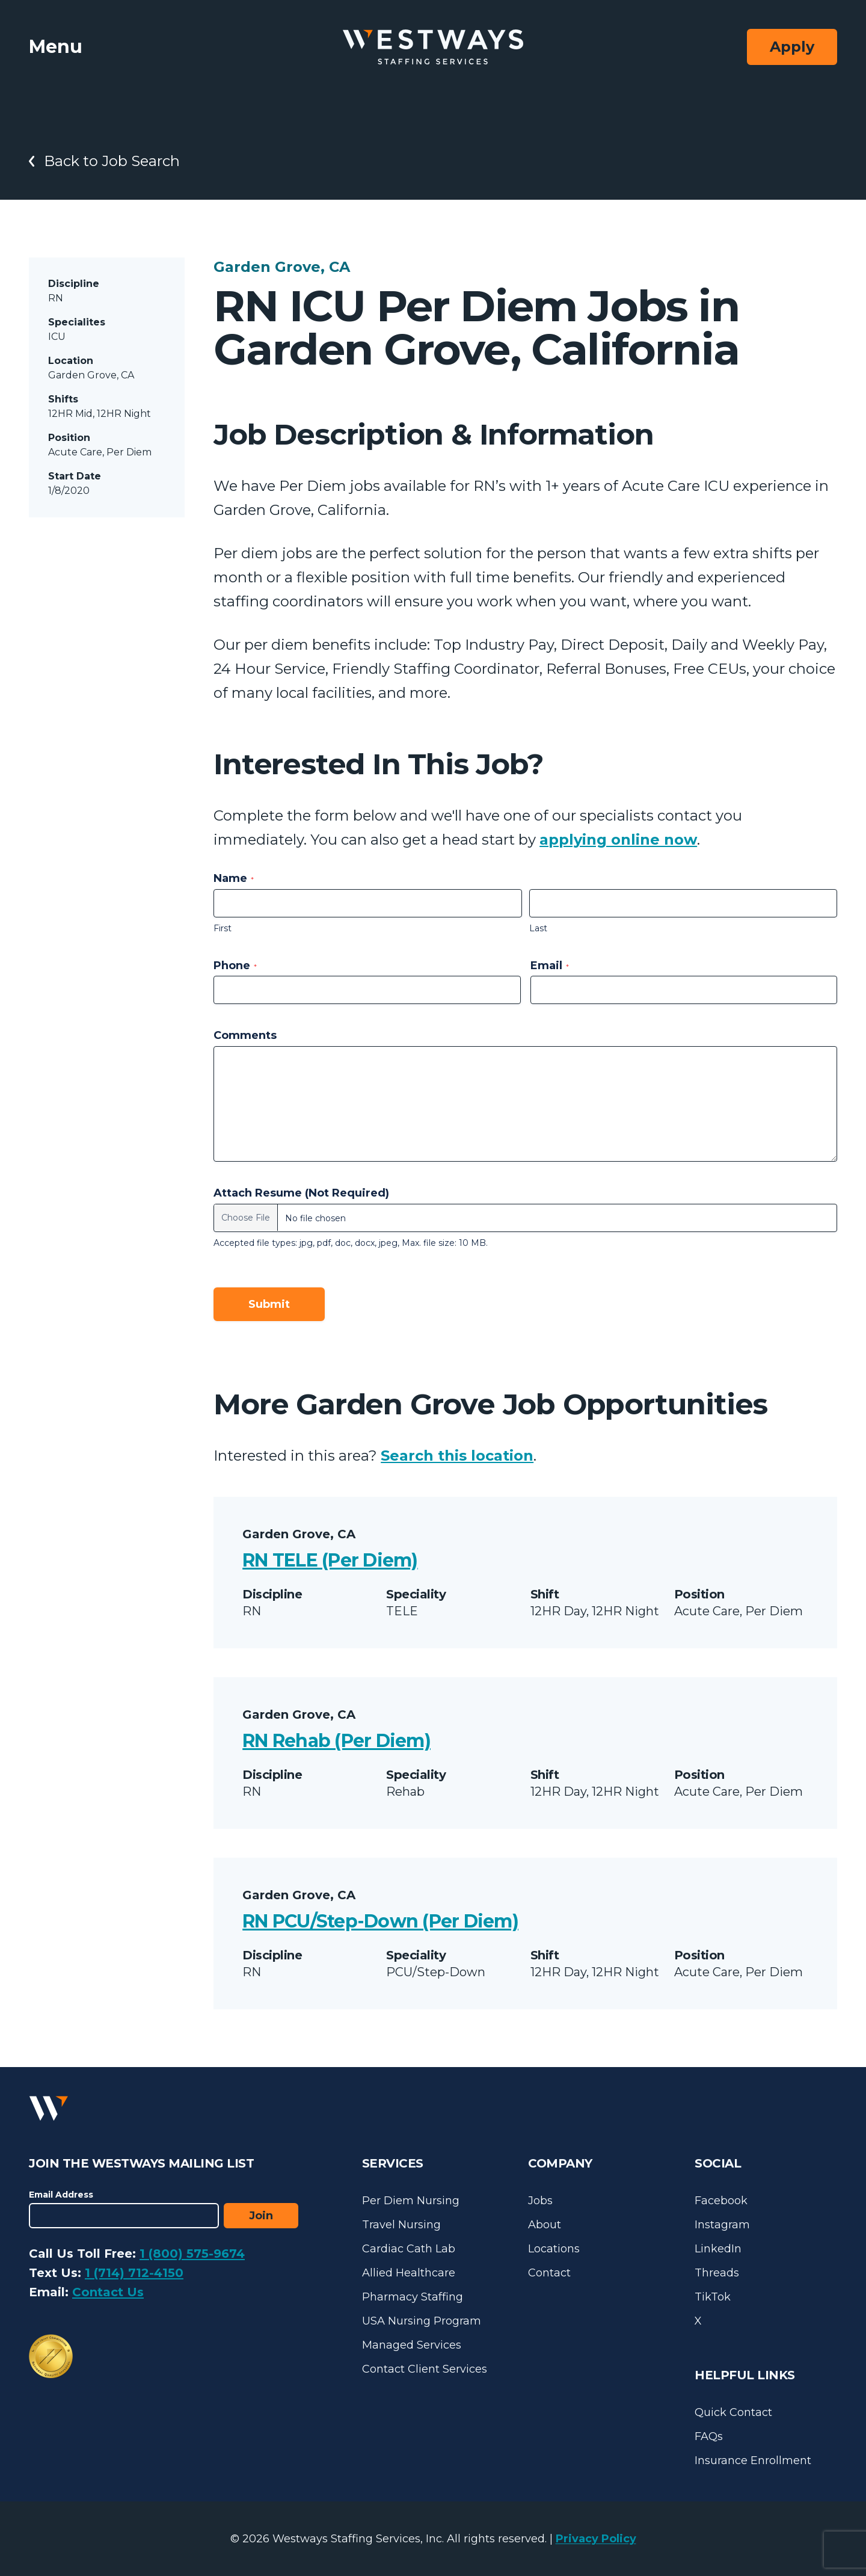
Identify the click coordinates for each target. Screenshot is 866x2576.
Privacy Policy (596, 2538)
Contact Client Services (424, 2369)
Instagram (722, 2224)
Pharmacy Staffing (412, 2296)
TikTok (713, 2296)
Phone (235, 965)
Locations (554, 2248)
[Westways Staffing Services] (433, 47)
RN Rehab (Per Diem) (336, 1741)
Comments (245, 1035)
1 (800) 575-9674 (192, 2253)
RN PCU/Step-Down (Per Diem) (380, 1921)
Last (538, 928)
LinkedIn (718, 2248)
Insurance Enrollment (753, 2460)
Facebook (721, 2200)
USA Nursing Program (421, 2321)
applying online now (618, 839)
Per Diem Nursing (410, 2200)
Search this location (457, 1455)
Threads (717, 2272)
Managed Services (411, 2345)
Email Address (61, 2194)
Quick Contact (733, 2412)
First (222, 928)
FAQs (709, 2436)
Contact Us (108, 2292)
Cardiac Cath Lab (408, 2248)
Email (549, 965)
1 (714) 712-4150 (134, 2273)
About (544, 2224)
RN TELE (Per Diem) (330, 1560)
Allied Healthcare (408, 2272)
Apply (792, 46)
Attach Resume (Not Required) (301, 1193)
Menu (55, 46)
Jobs (540, 2200)
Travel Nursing (401, 2224)
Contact (549, 2272)
